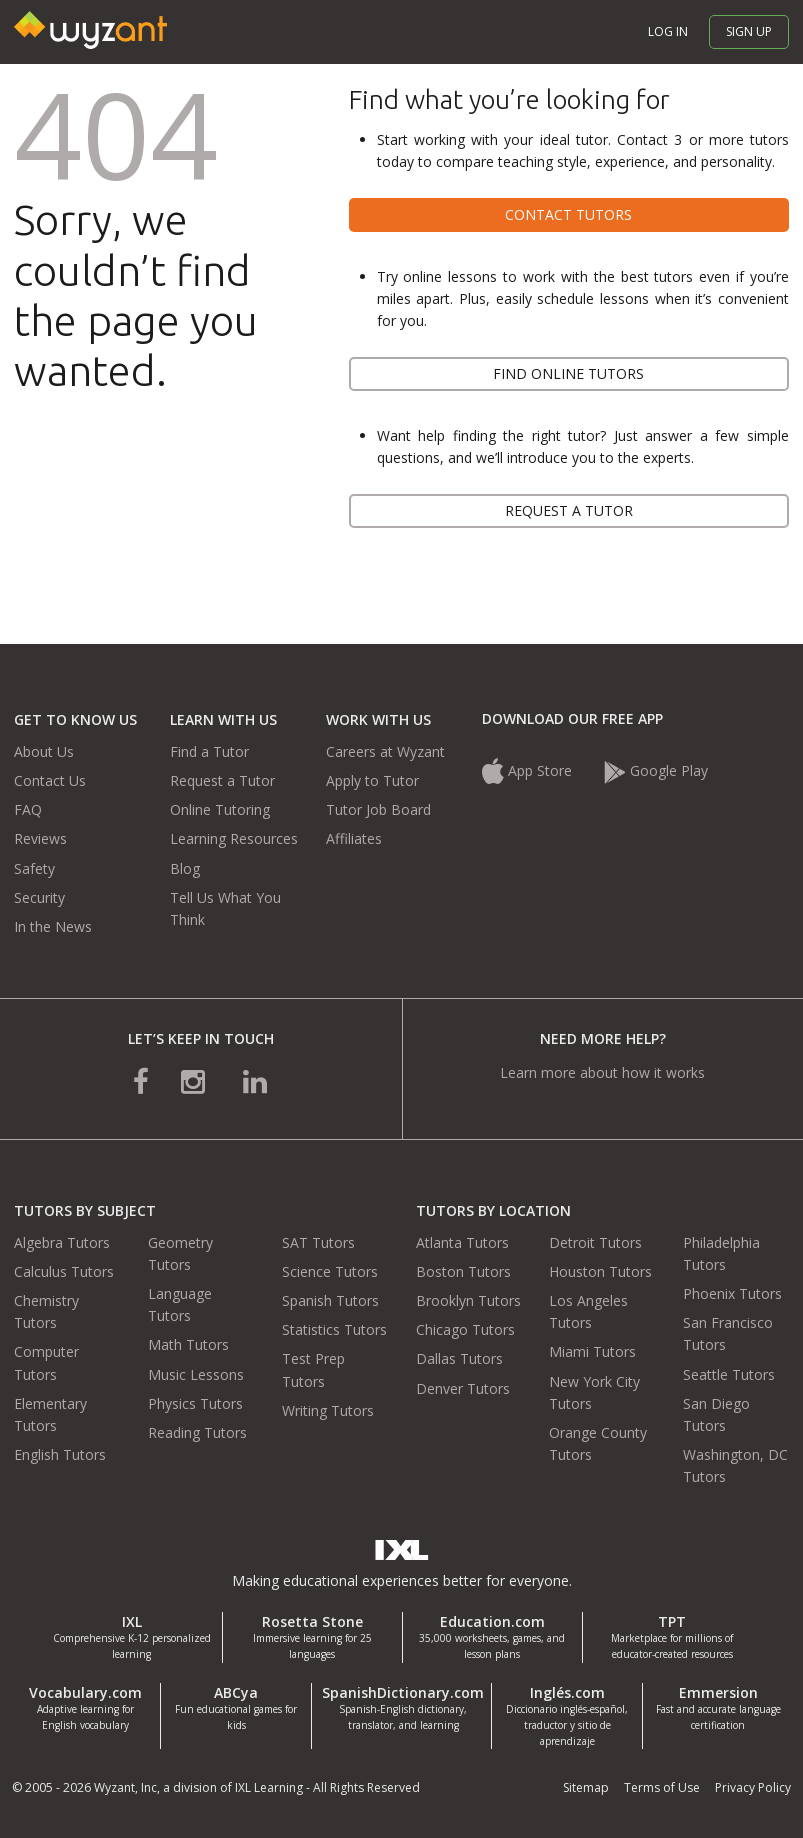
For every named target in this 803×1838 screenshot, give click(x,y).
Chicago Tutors (465, 1329)
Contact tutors (568, 214)
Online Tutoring (220, 809)
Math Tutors (188, 1344)
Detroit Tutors (595, 1242)
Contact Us (50, 780)
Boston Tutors (463, 1271)
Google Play (656, 770)
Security (39, 897)
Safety (34, 868)
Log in (668, 31)
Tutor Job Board (378, 809)
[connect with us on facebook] (141, 1080)
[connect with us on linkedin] (255, 1080)
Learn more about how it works (602, 1072)
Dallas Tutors (459, 1358)
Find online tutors (568, 373)
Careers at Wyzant (385, 751)
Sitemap (586, 1787)
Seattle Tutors (729, 1374)
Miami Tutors (592, 1351)
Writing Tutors (328, 1410)
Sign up (749, 31)
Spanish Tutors (330, 1300)
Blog (185, 868)
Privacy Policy (753, 1787)
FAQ (28, 809)
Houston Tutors (600, 1271)
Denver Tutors (463, 1388)
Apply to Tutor (372, 780)
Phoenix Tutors (732, 1293)
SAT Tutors (318, 1242)
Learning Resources (234, 838)
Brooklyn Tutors (468, 1300)
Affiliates (354, 838)
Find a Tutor (209, 751)
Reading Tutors (197, 1432)
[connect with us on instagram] (195, 1080)
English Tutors (60, 1454)
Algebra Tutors (62, 1242)
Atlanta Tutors (462, 1242)
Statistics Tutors (334, 1329)
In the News (53, 926)
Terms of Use (662, 1787)
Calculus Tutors (64, 1271)
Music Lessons (196, 1374)
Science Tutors (330, 1271)
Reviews (40, 838)
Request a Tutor (222, 780)
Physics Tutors (195, 1403)
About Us (44, 751)
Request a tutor (569, 510)
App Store (529, 770)
